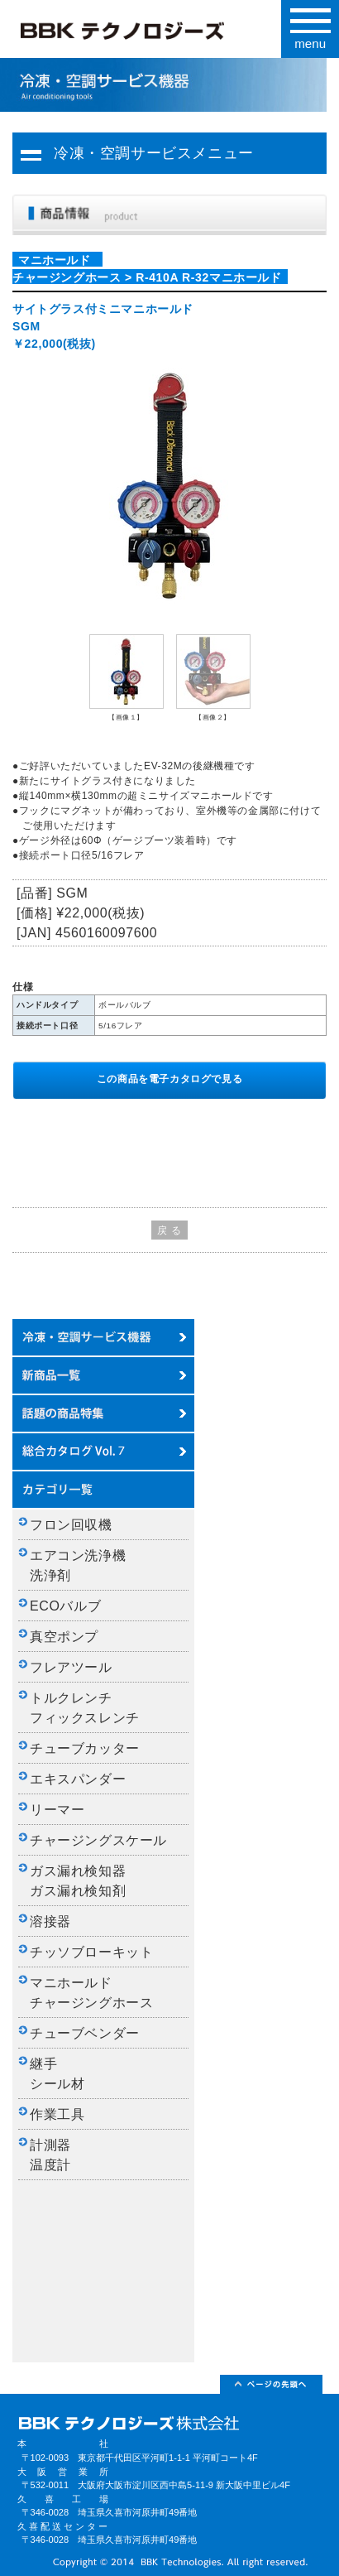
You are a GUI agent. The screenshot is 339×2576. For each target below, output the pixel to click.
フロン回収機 (71, 1525)
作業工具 (57, 2114)
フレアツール (71, 1667)
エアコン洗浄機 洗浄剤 (85, 1565)
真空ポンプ (64, 1637)
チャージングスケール (98, 1840)
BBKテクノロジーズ (144, 34)
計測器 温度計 (57, 2155)
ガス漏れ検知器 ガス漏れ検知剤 (85, 1881)
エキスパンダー (78, 1779)
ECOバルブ (65, 1606)
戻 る (169, 1230)
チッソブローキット (91, 1952)
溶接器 (50, 1921)
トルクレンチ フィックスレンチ (85, 1708)
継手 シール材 (57, 2074)
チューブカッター (85, 1748)
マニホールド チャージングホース (91, 1993)
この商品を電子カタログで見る (169, 1079)
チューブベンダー (85, 2033)
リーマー (57, 1810)
